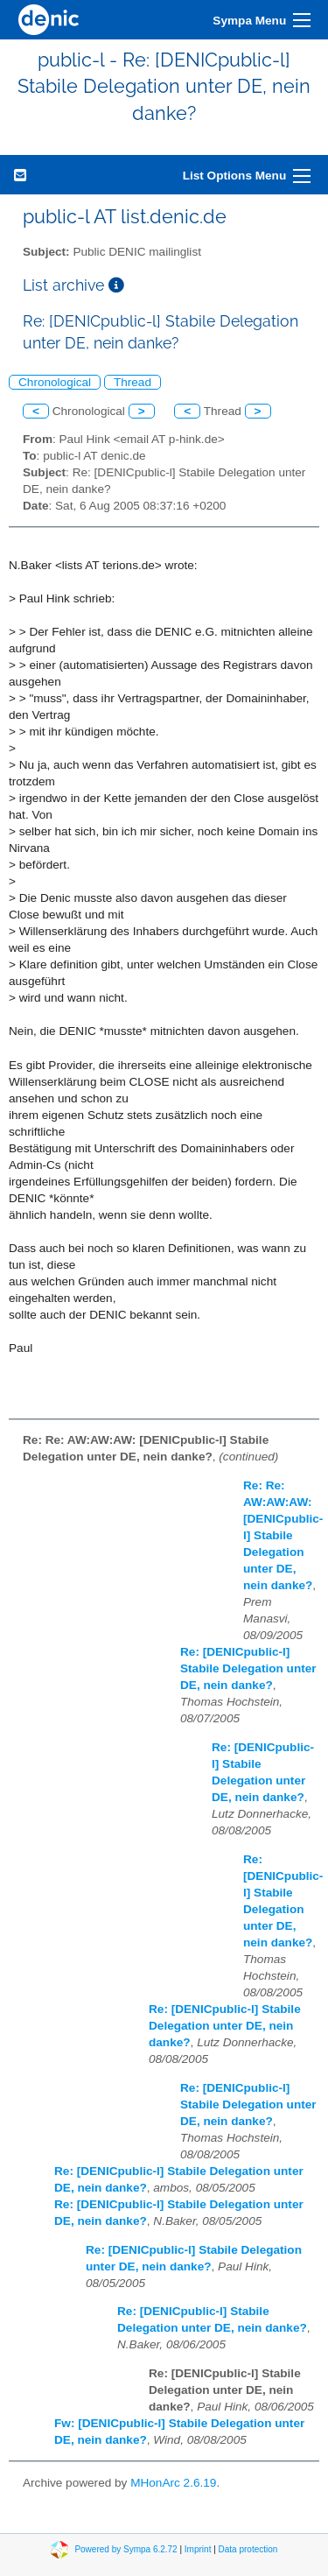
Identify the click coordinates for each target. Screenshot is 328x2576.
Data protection (248, 2548)
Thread (132, 382)
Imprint (198, 2548)
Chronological (54, 382)
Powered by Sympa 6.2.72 (125, 2548)
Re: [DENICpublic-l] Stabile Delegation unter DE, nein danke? (248, 1668)
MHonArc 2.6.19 (173, 2482)
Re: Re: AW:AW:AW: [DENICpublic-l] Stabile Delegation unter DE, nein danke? (283, 1535)
